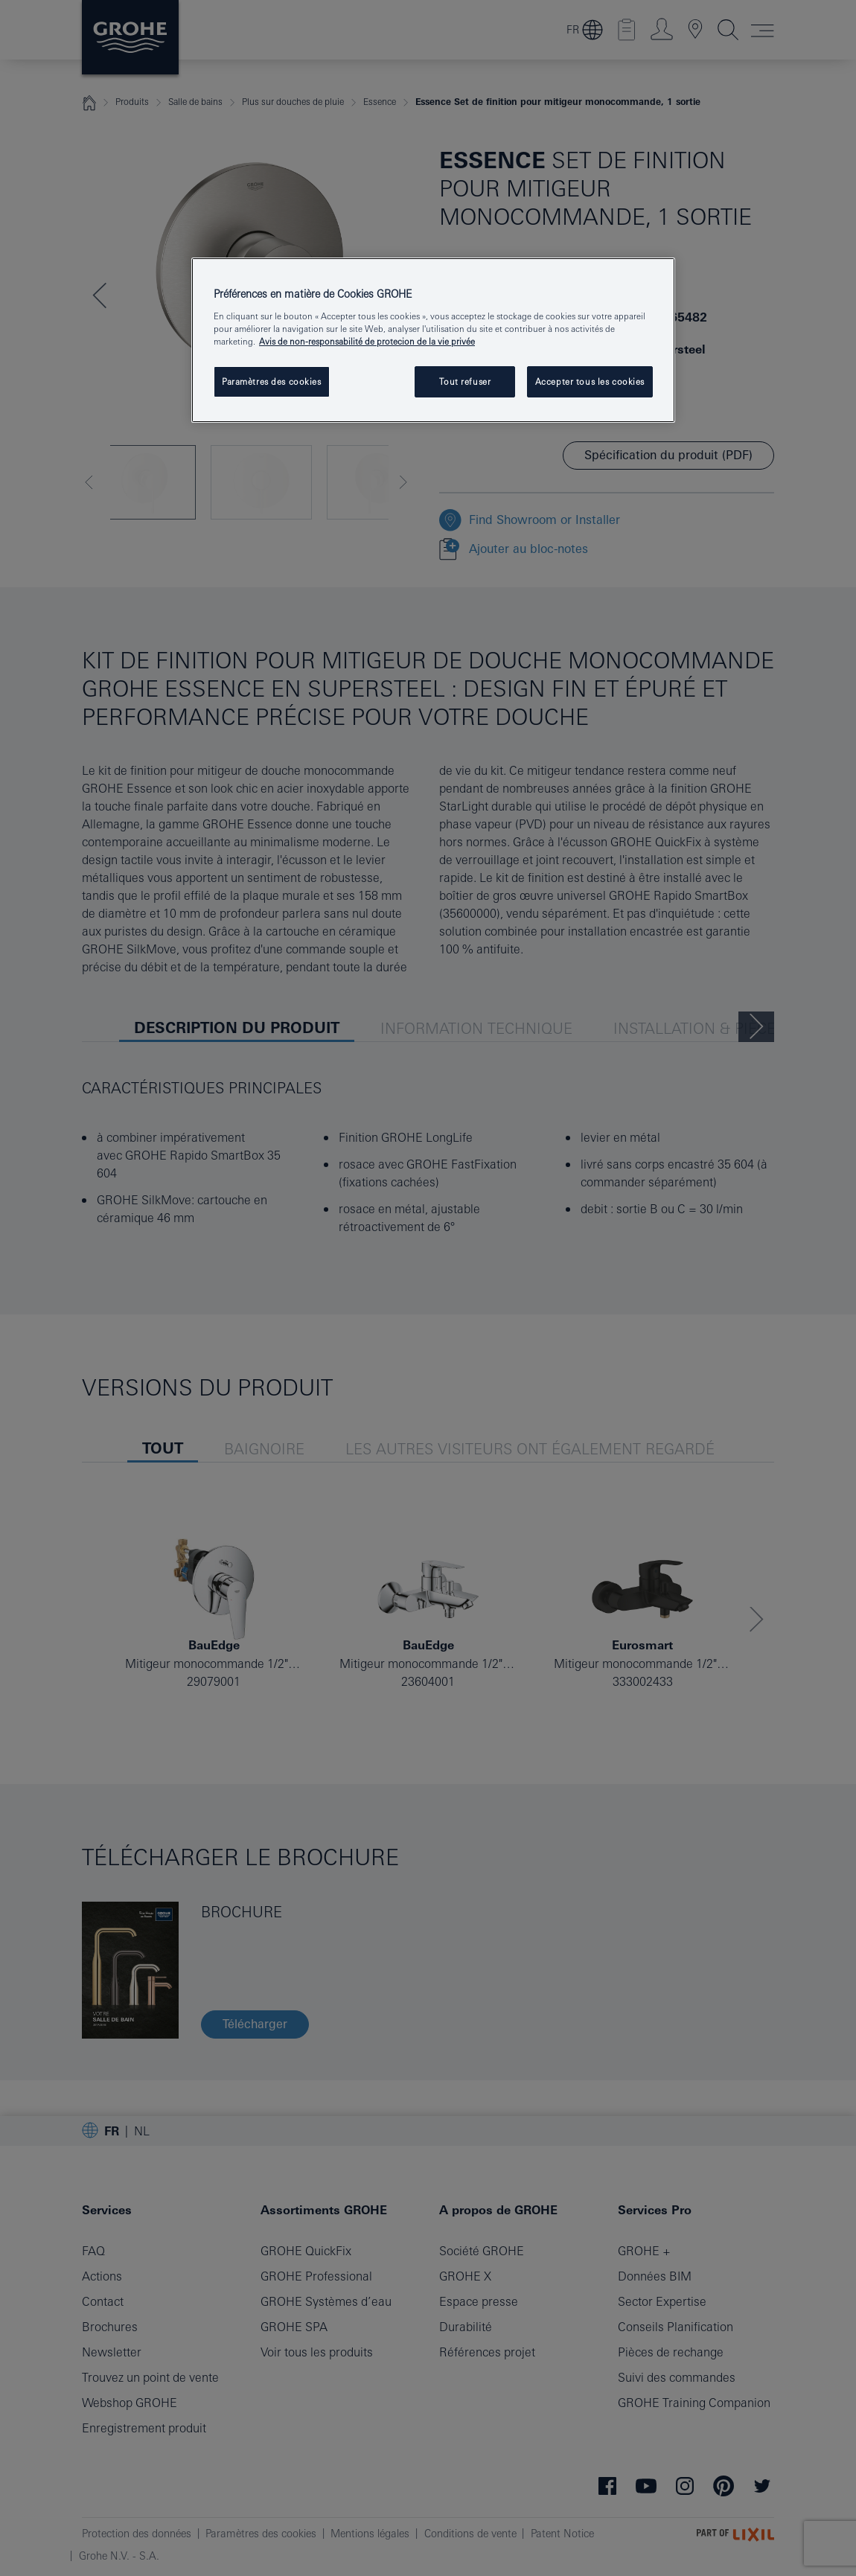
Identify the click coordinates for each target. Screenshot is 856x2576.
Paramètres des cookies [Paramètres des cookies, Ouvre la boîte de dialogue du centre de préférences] (272, 381)
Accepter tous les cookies (590, 381)
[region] (433, 340)
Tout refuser (465, 381)
